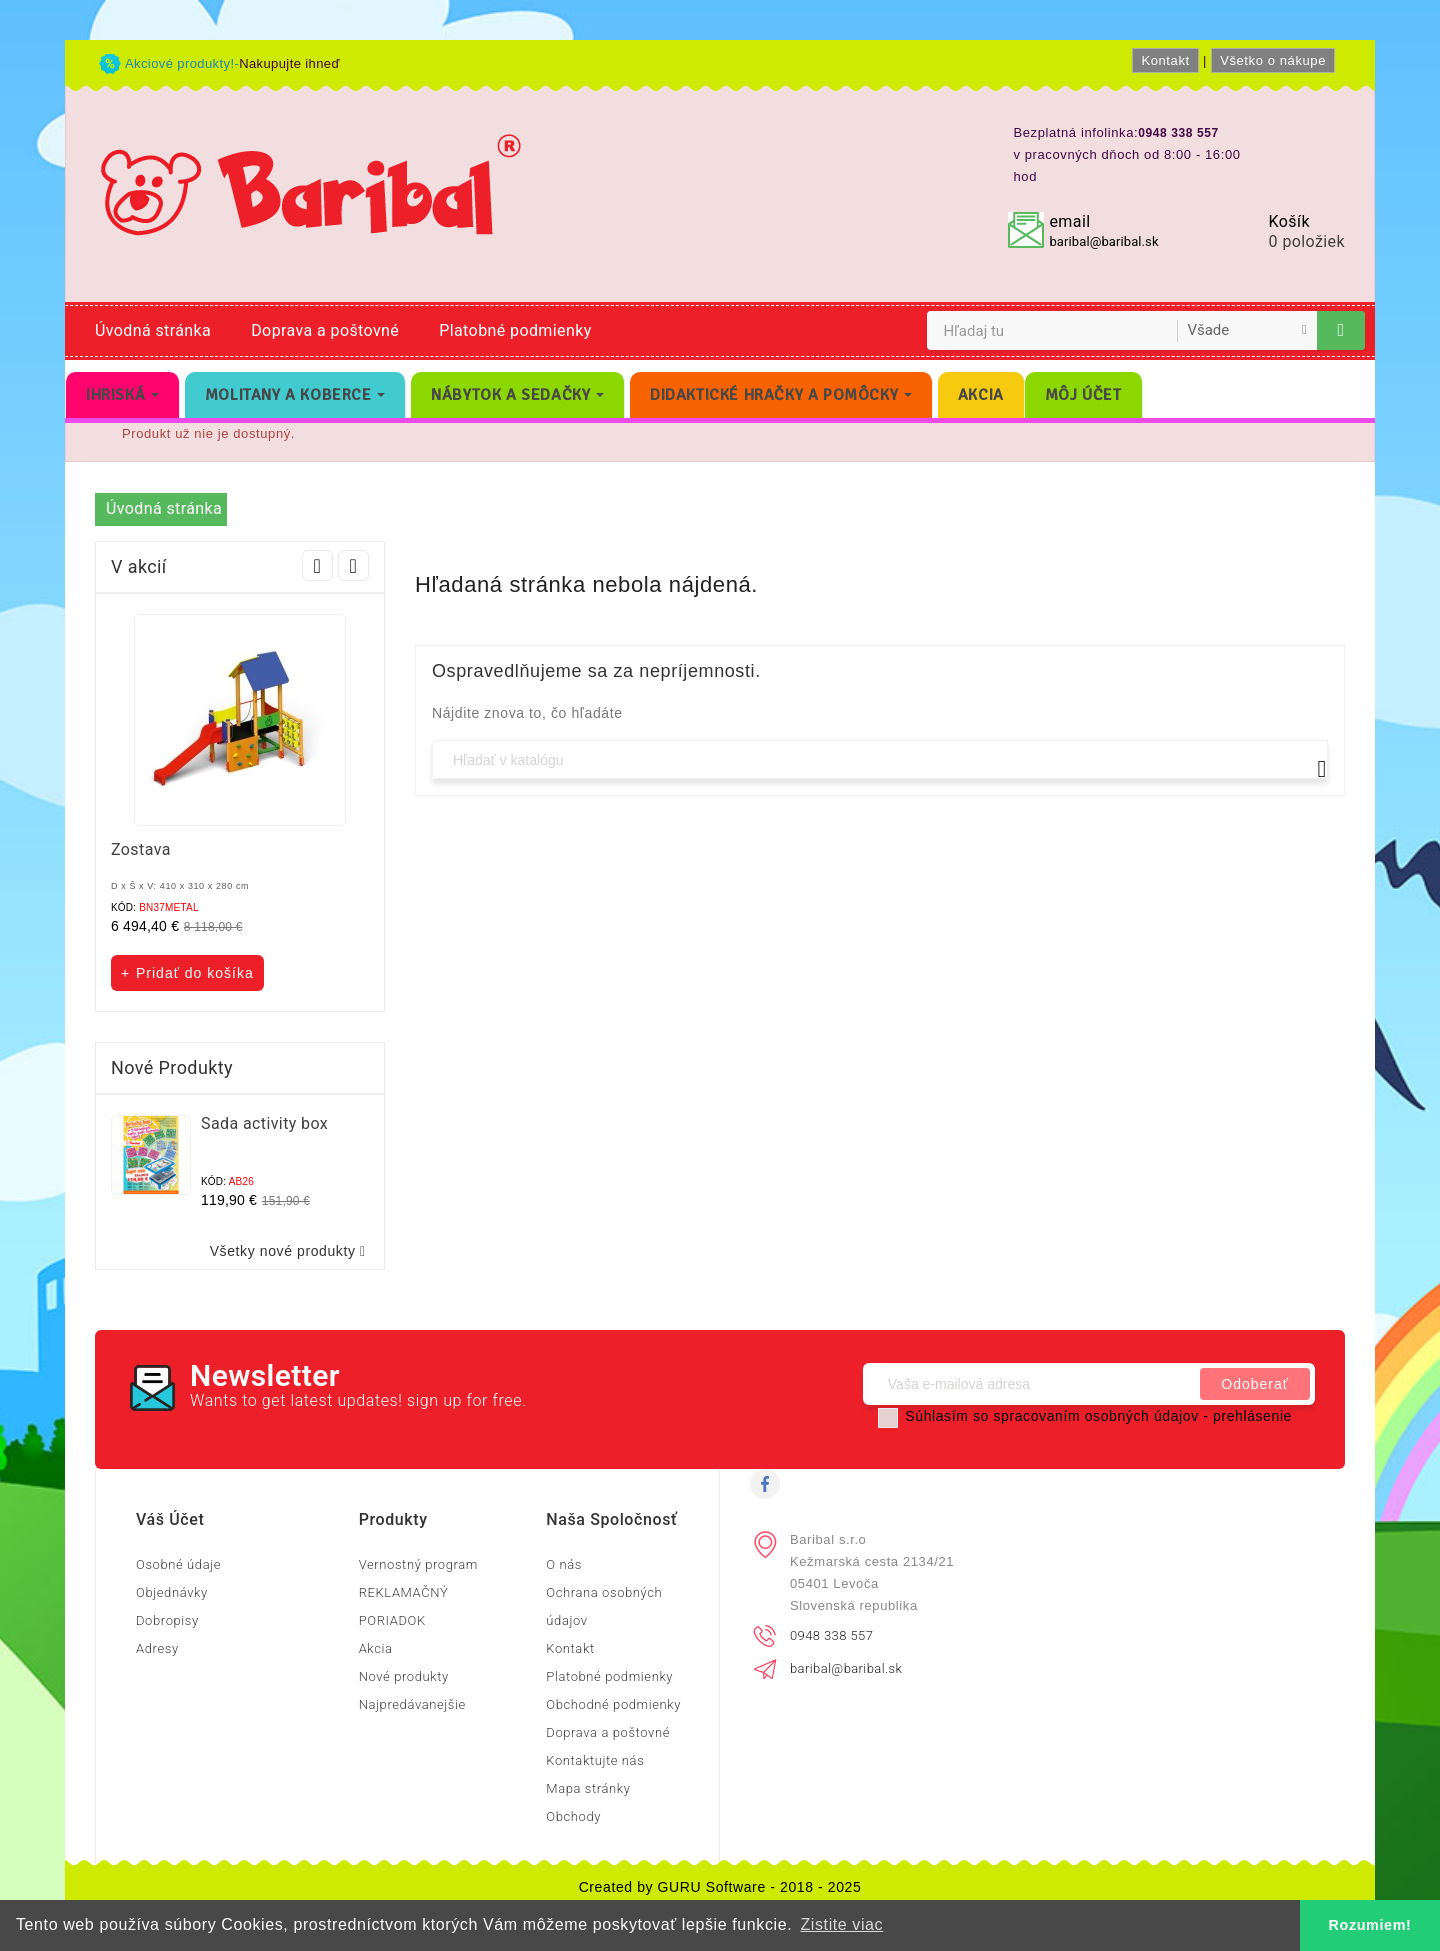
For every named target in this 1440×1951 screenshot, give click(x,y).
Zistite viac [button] (841, 1924)
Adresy (157, 1648)
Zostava (141, 849)
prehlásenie (1252, 1416)
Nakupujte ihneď (289, 63)
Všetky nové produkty (292, 1251)
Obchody (573, 1816)
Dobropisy (167, 1620)
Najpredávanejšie (412, 1704)
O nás (564, 1564)
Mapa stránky (588, 1788)
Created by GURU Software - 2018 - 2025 (720, 1887)
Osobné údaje (178, 1564)
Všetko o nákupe (1273, 60)
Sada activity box (264, 1123)
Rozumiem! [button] (1370, 1925)
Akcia (376, 1648)
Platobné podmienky (515, 330)
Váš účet (170, 1519)
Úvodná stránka (153, 330)
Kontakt (1165, 60)
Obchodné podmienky (613, 1704)
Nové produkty (404, 1676)
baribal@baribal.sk (1103, 241)
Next (353, 565)
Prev (317, 565)
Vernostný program (418, 1564)
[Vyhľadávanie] (880, 759)
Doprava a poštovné (325, 330)
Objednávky (172, 1592)
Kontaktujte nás (595, 1760)
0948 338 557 (831, 1635)
